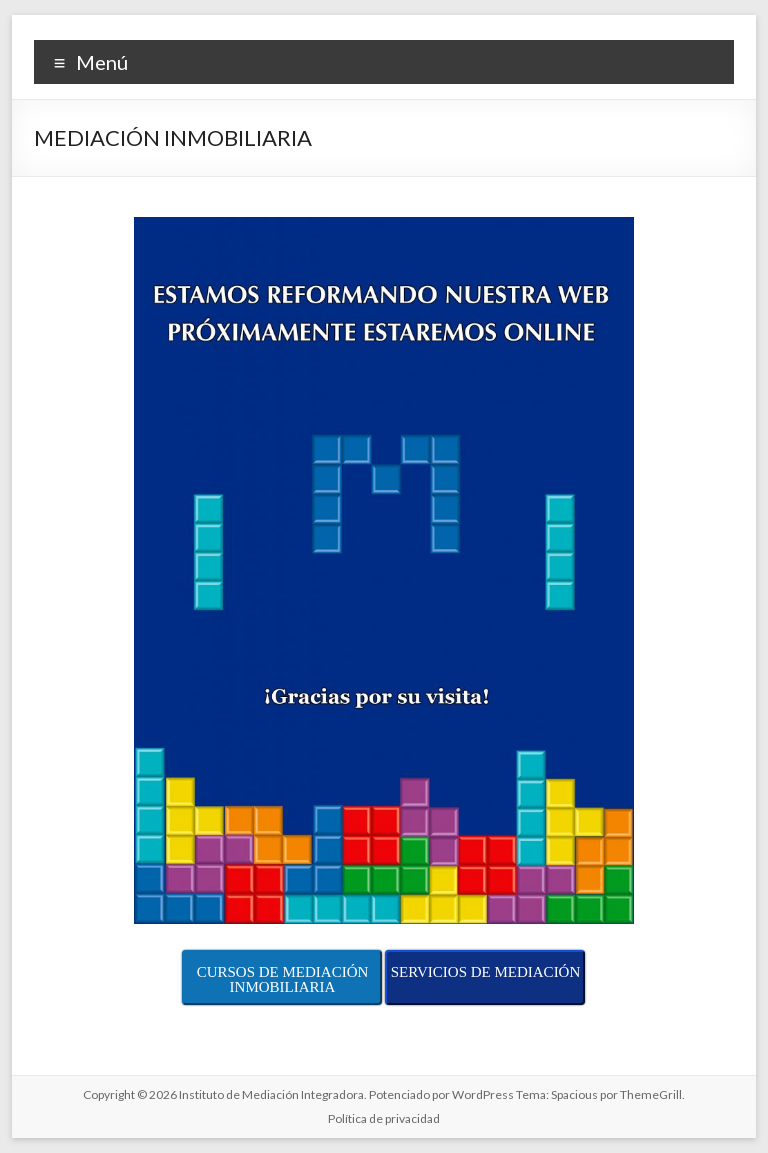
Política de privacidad (384, 1118)
